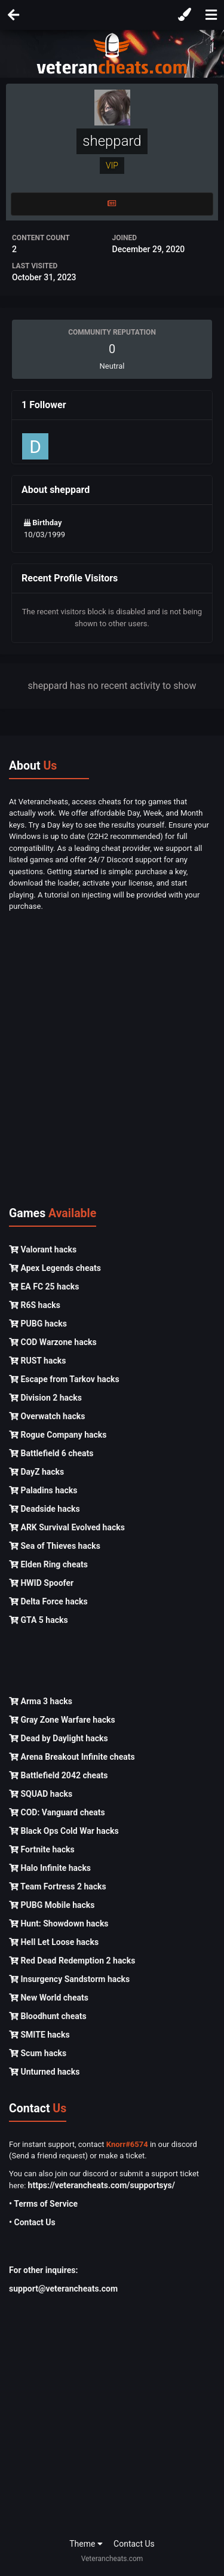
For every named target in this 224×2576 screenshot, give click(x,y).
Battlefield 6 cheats (51, 1453)
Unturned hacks (44, 2071)
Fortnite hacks (42, 1849)
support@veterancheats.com (63, 2288)
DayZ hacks (36, 1472)
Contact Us (134, 2544)
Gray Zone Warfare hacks (62, 1720)
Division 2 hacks (45, 1397)
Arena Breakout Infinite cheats (72, 1757)
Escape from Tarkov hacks (64, 1379)
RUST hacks (37, 1360)
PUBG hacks (38, 1323)
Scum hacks (37, 2053)
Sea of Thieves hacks (54, 1546)
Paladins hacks (43, 1490)
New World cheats (48, 1997)
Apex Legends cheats (55, 1268)
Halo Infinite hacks (50, 1868)
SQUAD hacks (40, 1794)
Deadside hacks (44, 1509)
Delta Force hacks (48, 1601)
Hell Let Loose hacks (54, 1942)
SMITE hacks (39, 2034)
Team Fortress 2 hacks (57, 1886)
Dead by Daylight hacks (58, 1738)
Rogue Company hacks (57, 1434)
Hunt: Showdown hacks (59, 1923)
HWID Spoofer (41, 1583)
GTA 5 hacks (38, 1620)
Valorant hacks (42, 1249)
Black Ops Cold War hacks (64, 1831)
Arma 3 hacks (40, 1701)
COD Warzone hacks (53, 1342)
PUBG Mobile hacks (51, 1905)
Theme (86, 2544)
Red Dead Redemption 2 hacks (72, 1960)
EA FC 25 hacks (44, 1286)
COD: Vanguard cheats (57, 1812)
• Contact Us (32, 2222)
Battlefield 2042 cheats (58, 1775)
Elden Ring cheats (48, 1564)
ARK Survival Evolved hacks (67, 1527)
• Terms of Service (43, 2204)
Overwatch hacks (47, 1416)
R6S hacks (34, 1305)
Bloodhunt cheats (48, 2016)
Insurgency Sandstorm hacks (69, 1979)
